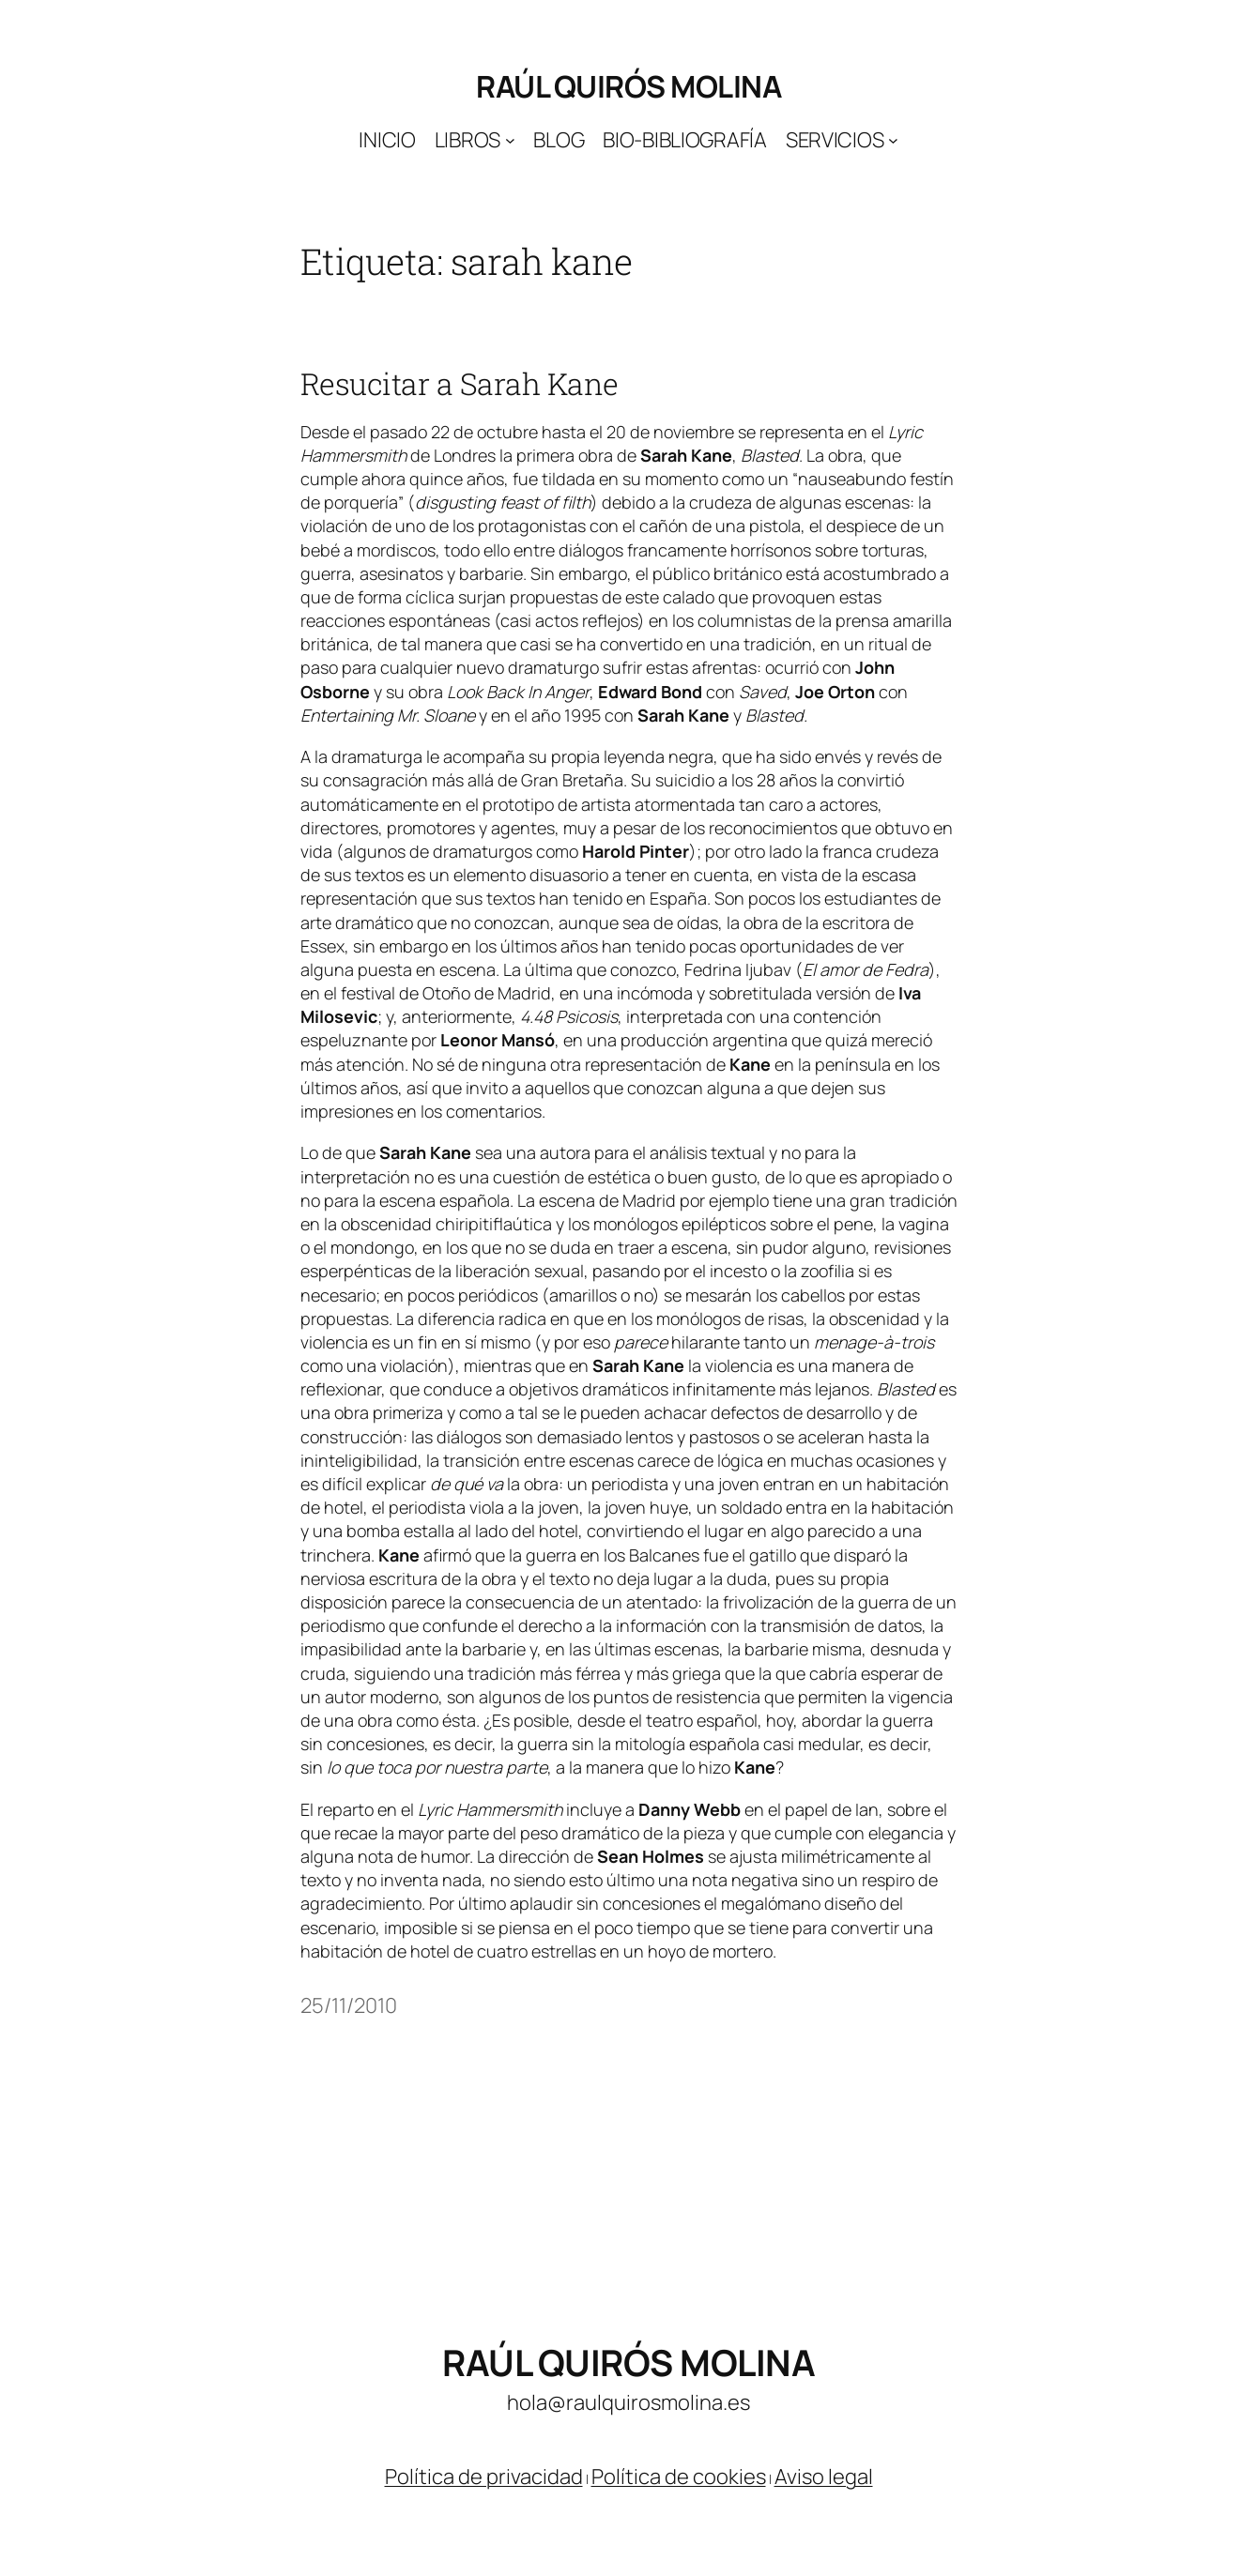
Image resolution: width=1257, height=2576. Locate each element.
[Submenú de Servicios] (893, 140)
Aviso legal (823, 2476)
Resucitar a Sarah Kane (459, 384)
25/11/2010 (348, 2005)
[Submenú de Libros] (510, 140)
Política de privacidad (484, 2476)
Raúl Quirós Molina (628, 86)
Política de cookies (678, 2476)
